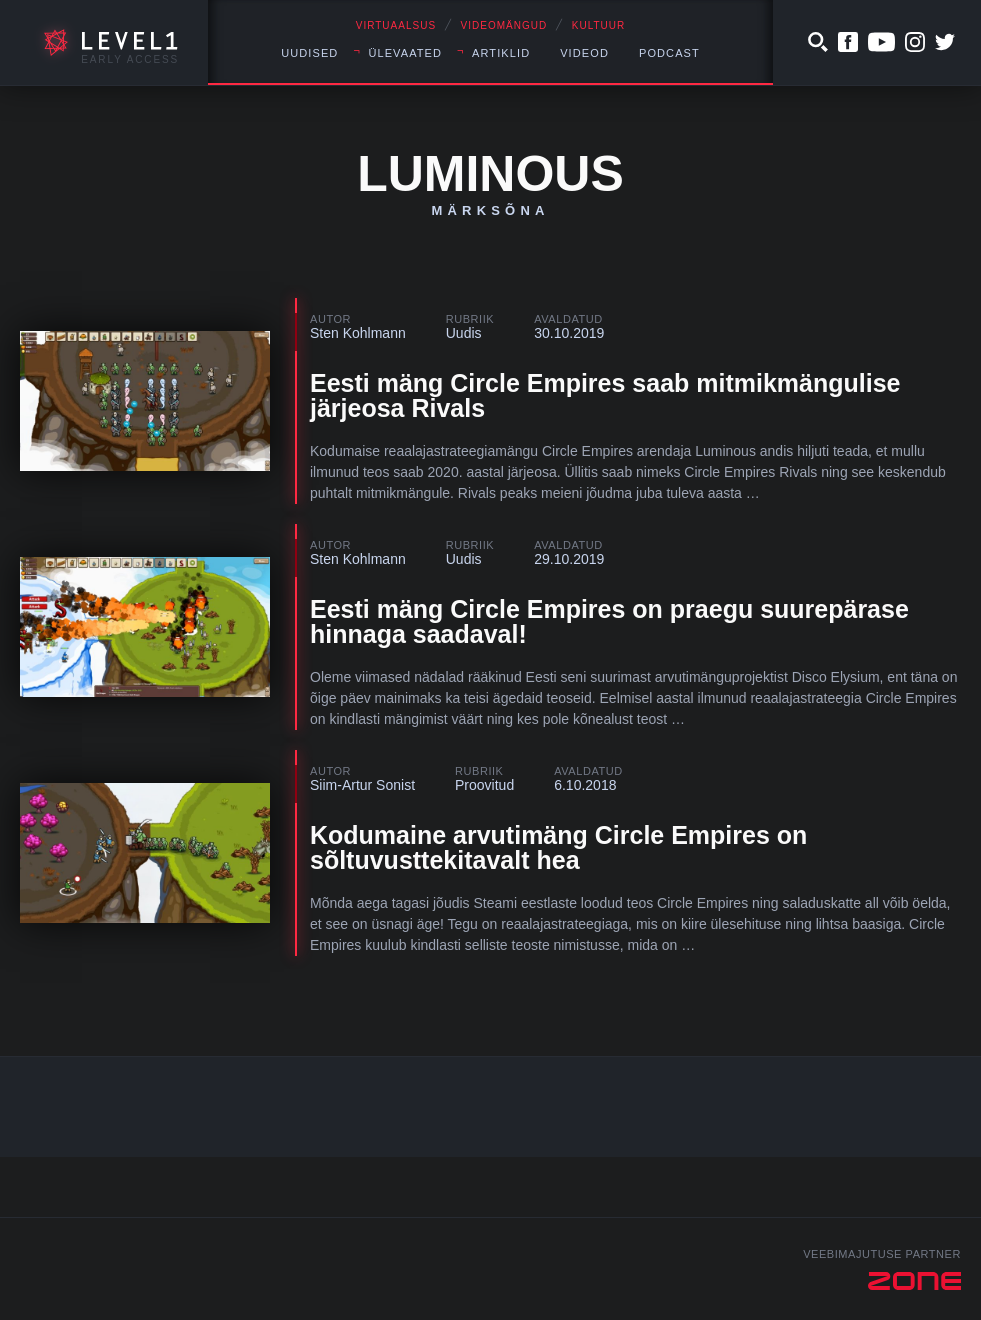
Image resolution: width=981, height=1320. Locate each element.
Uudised (309, 53)
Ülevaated (405, 53)
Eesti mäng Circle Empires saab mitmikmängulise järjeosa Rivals (605, 395)
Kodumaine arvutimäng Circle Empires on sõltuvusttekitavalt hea (558, 847)
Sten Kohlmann (358, 333)
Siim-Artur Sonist (362, 785)
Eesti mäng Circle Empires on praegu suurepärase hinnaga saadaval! (609, 621)
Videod (584, 53)
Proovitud (484, 785)
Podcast (669, 53)
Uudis (464, 333)
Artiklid (501, 53)
